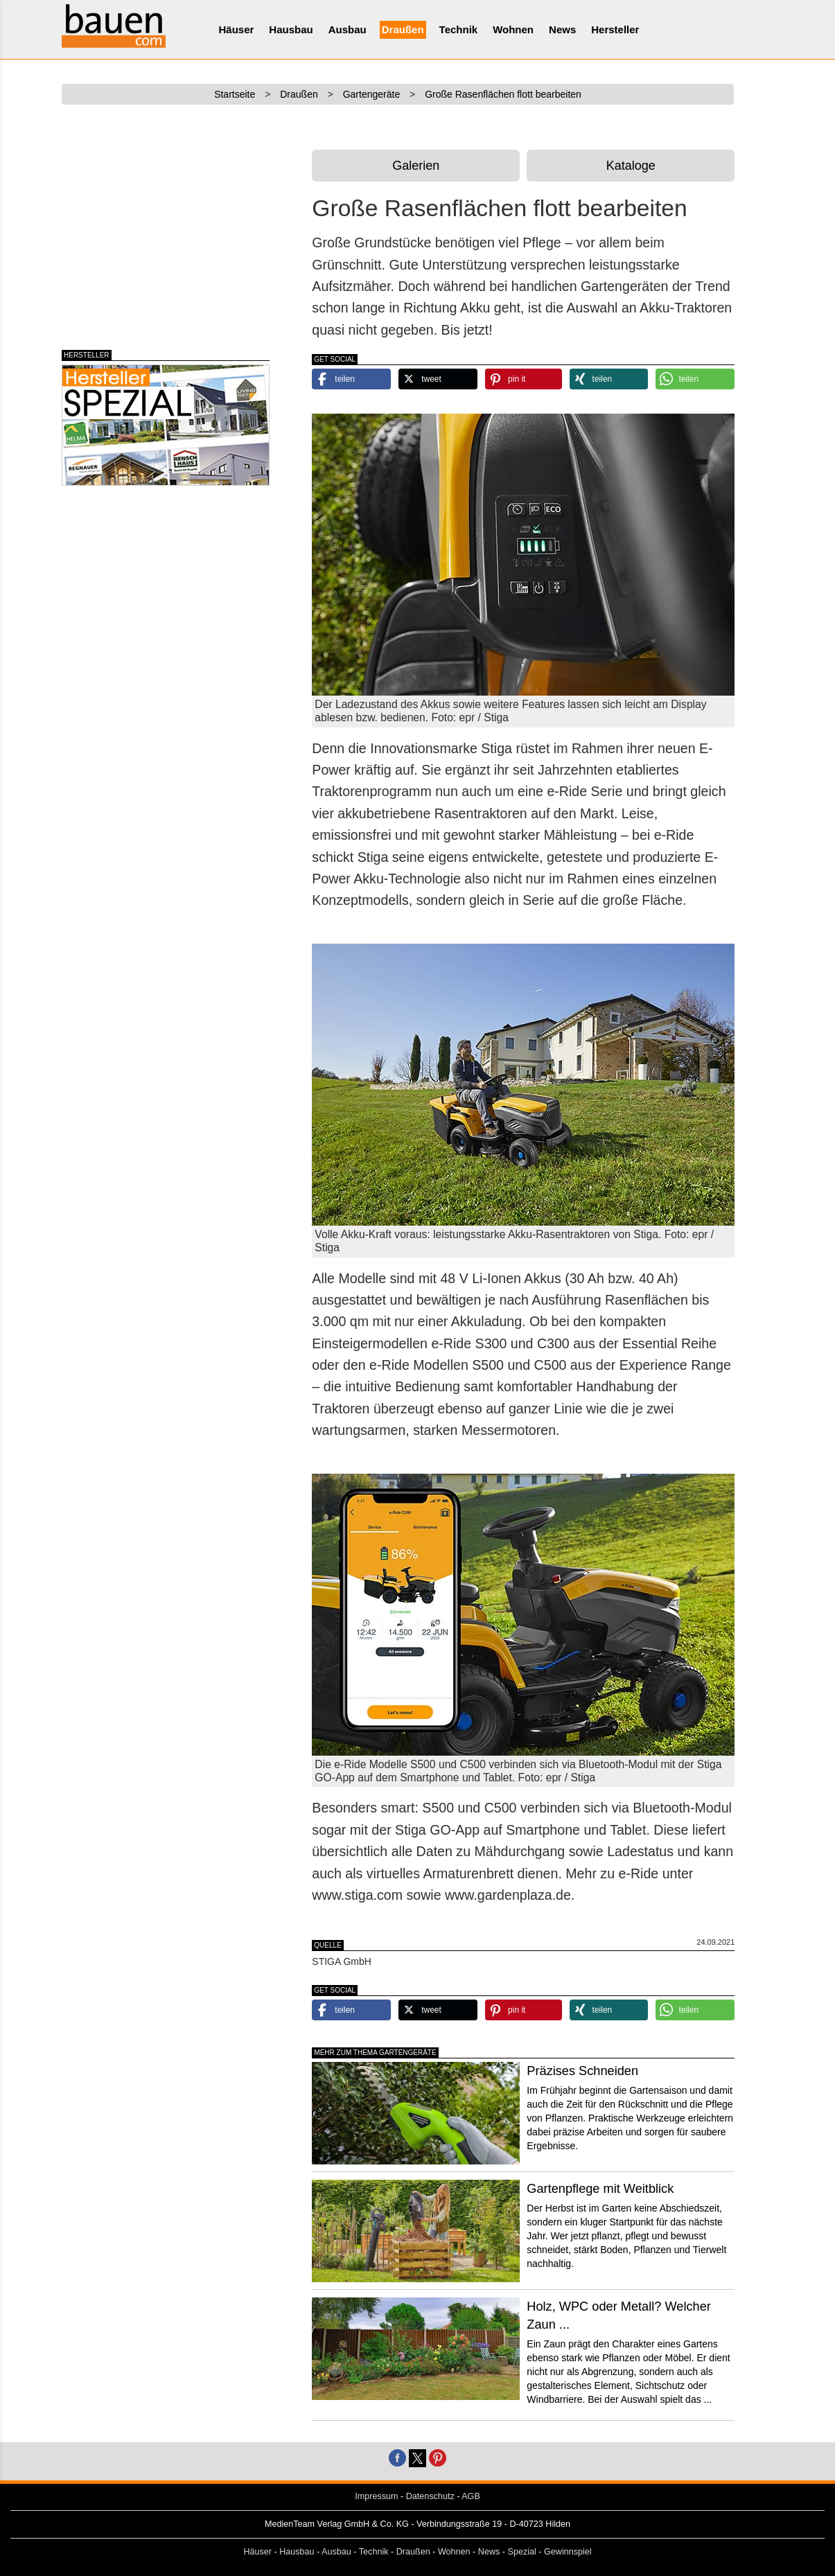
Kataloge (631, 166)
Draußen (403, 29)
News (562, 29)
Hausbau (291, 29)
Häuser (236, 29)
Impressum (376, 2496)
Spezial (522, 2552)
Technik (458, 29)
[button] (351, 379)
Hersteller (615, 29)
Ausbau (347, 29)
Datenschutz (430, 2496)
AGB (471, 2496)
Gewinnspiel (568, 2552)
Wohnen (513, 29)
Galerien (415, 166)
